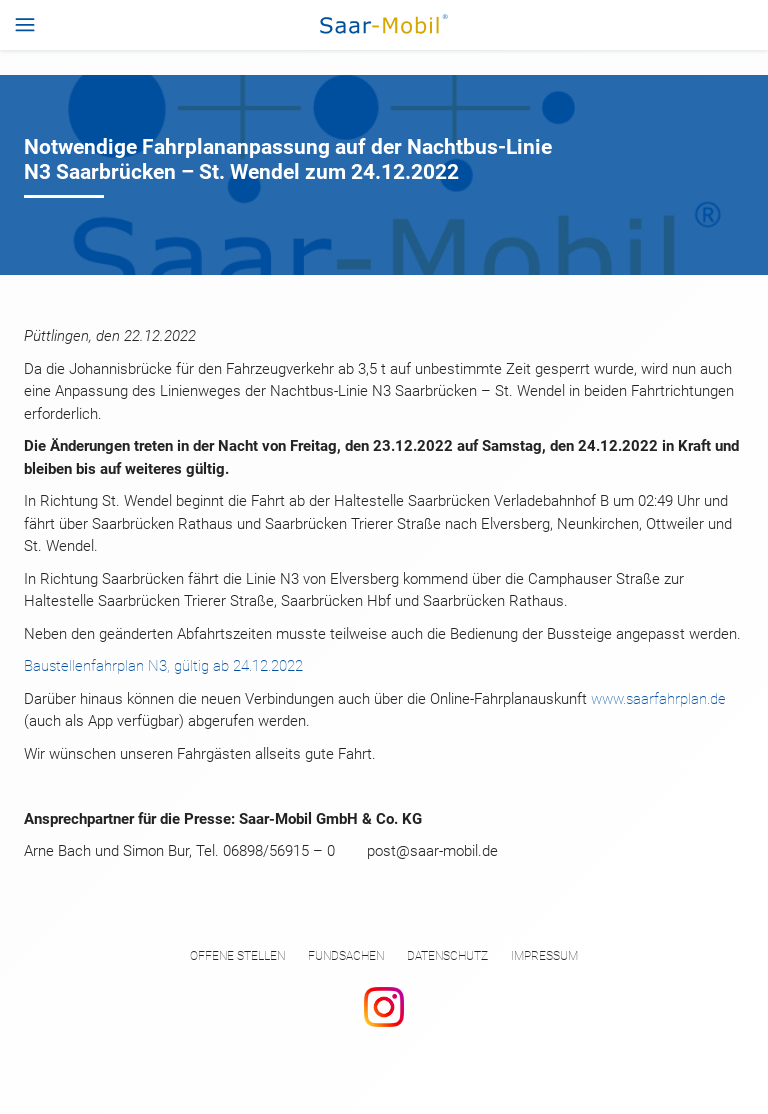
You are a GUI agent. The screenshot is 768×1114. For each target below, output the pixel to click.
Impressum (544, 956)
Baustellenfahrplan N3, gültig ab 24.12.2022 (163, 666)
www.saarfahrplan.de (658, 699)
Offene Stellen (237, 956)
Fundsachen (346, 956)
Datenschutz (447, 956)
